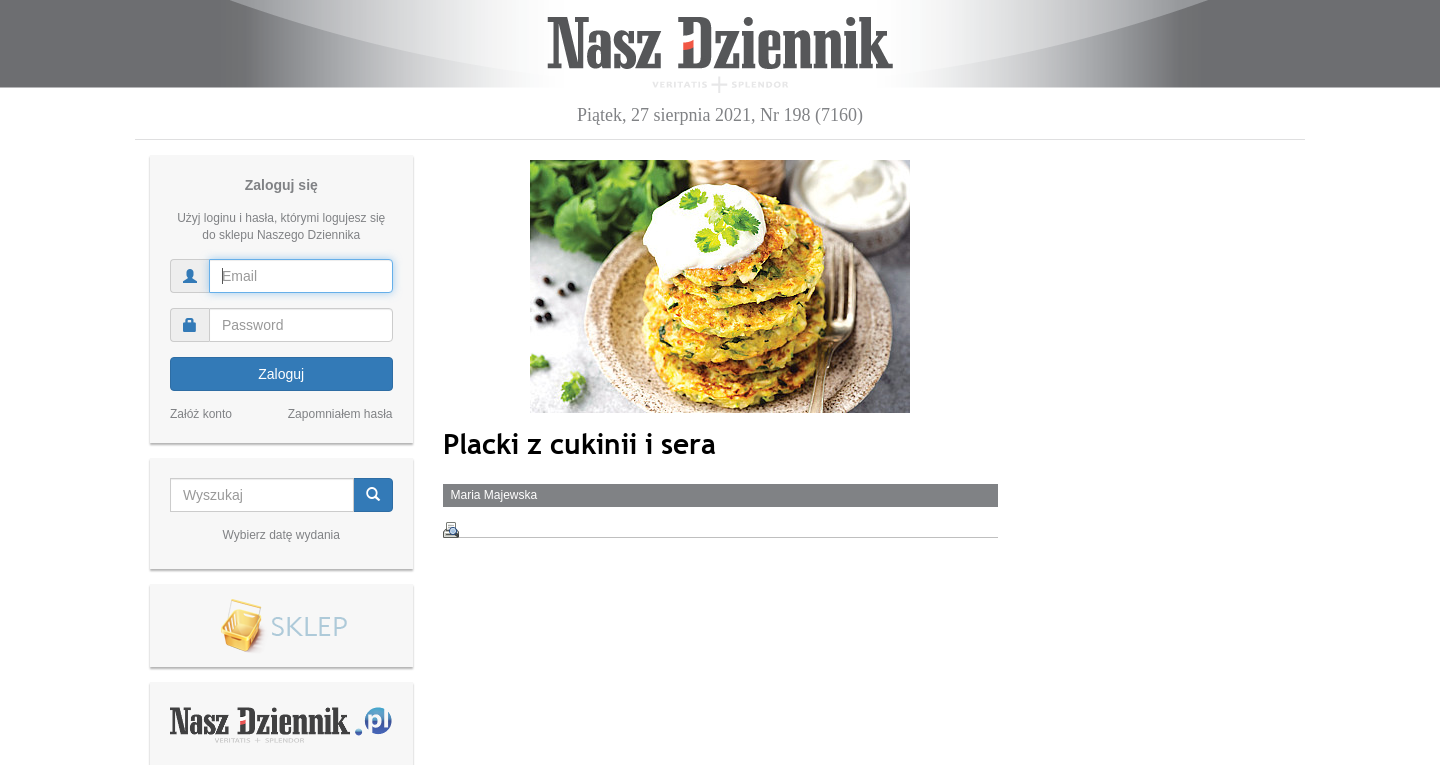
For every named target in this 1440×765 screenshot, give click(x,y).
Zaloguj (281, 374)
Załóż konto (201, 414)
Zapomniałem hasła (340, 414)
